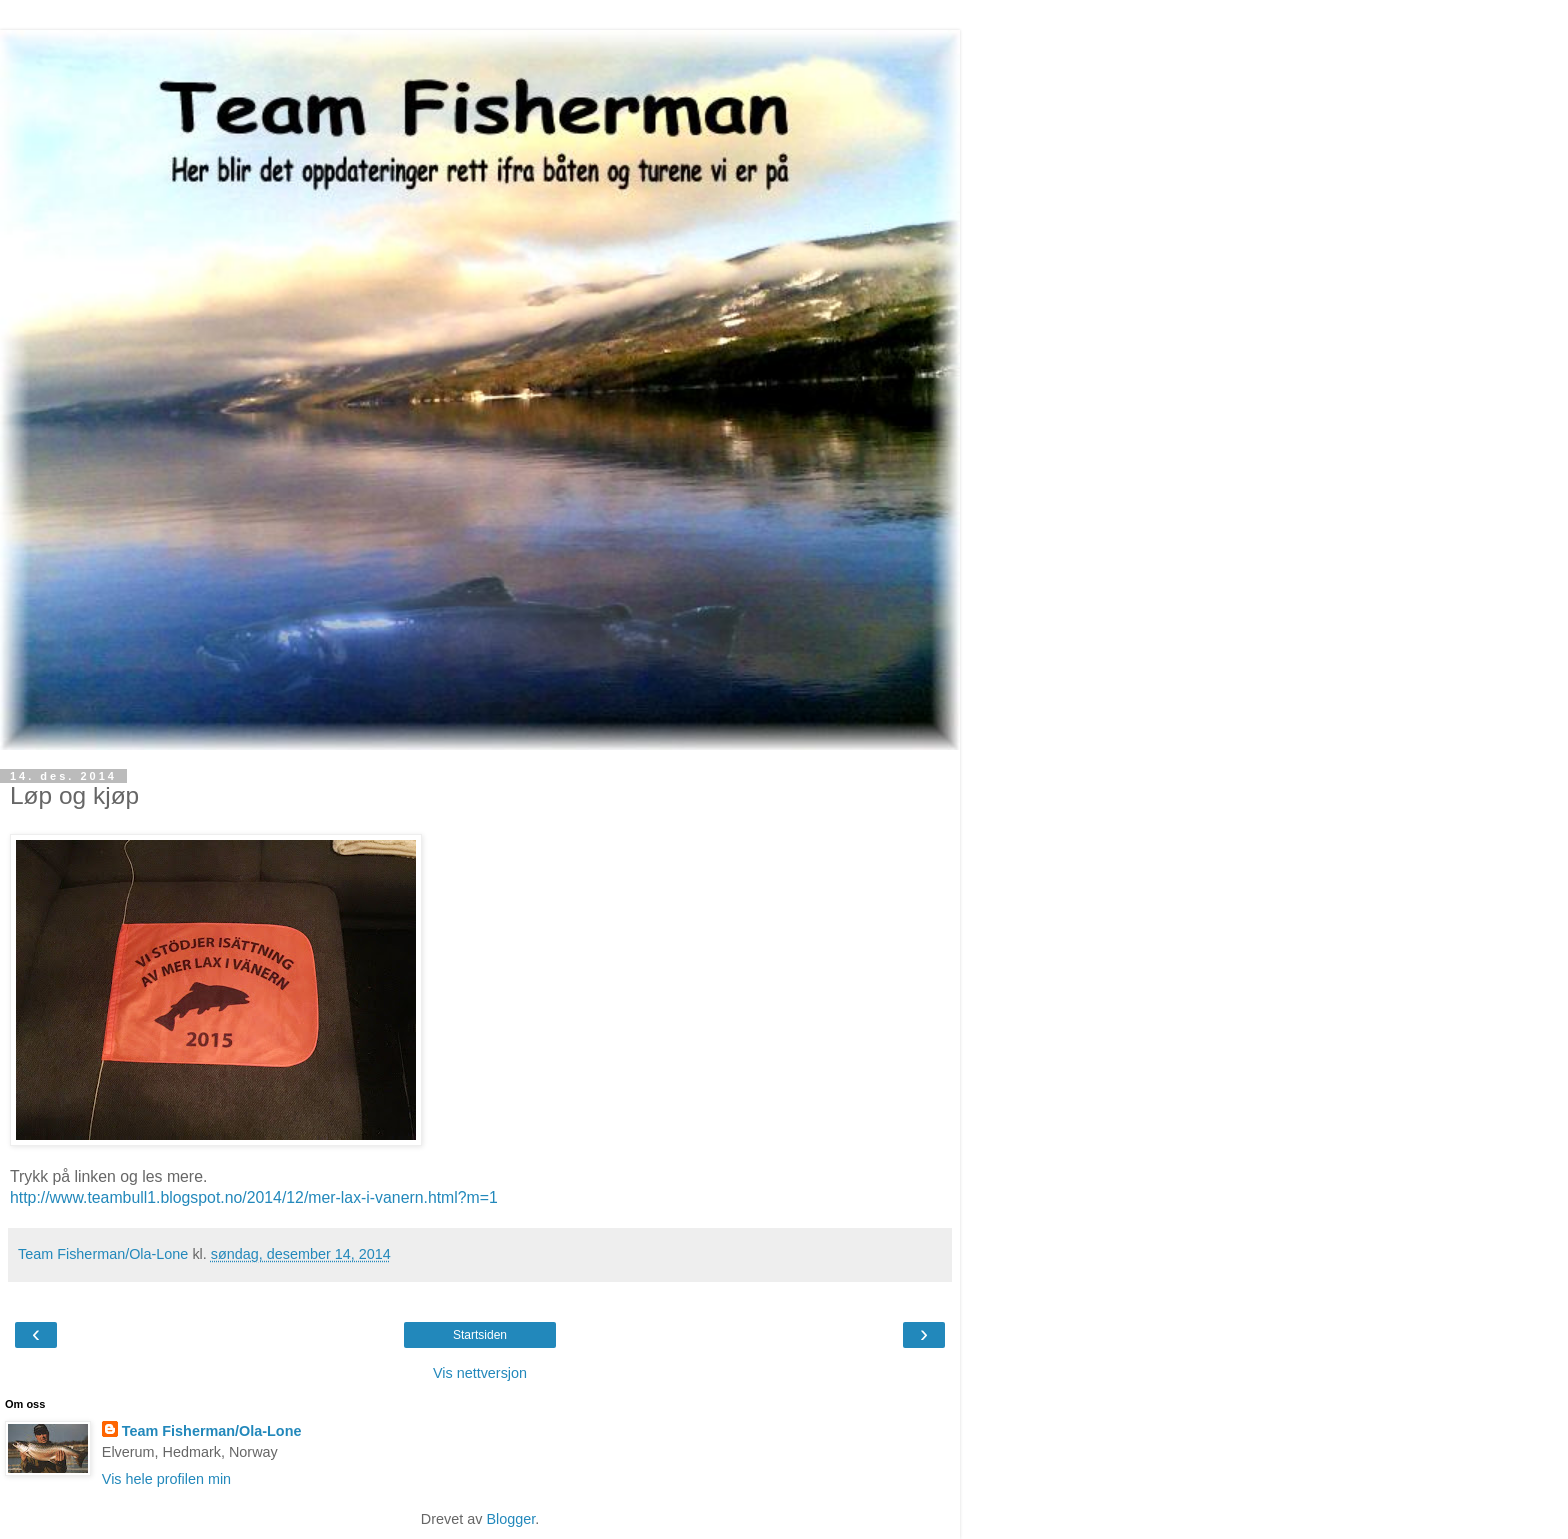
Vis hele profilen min (166, 1479)
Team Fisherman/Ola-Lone (212, 1431)
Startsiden (480, 1335)
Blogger (510, 1519)
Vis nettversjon (480, 1373)
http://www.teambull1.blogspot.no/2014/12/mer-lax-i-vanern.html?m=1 (254, 1197)
